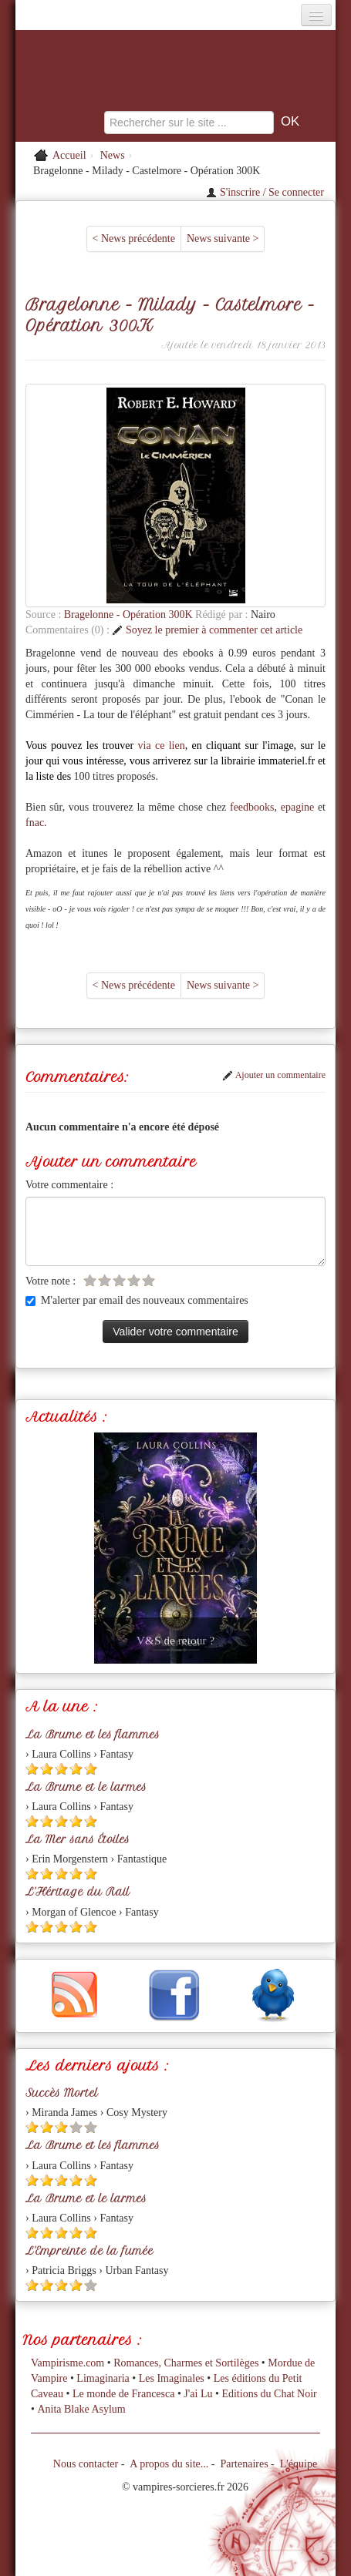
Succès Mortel (61, 2093)
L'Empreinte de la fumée (89, 2251)
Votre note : (50, 1281)
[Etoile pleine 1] (32, 1768)
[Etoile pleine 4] (76, 1768)
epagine (298, 807)
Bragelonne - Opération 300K (129, 614)
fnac (34, 822)
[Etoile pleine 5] (90, 1768)
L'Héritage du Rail (77, 1892)
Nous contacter (85, 2464)
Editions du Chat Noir (268, 2394)
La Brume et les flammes (92, 1734)
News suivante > (222, 238)
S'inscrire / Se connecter (265, 192)
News (112, 155)
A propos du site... (169, 2464)
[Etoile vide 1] (89, 1280)
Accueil (69, 155)
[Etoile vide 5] (148, 1280)
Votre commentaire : (69, 1185)
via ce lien (161, 745)
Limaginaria (102, 2378)
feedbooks (252, 807)
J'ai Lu (198, 2394)
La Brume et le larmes (86, 1787)
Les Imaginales (171, 2378)
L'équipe (298, 2464)
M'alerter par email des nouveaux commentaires (136, 1300)
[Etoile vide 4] (133, 1280)
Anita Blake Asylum (81, 2409)
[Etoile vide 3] (119, 1280)
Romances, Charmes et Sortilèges (185, 2363)
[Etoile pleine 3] (61, 1768)
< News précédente (134, 238)
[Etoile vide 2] (104, 1280)
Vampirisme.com (67, 2363)
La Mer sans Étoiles (77, 1839)
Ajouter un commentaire (274, 1075)
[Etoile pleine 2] (46, 1768)
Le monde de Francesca (124, 2394)
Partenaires (244, 2464)
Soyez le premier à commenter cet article (207, 630)
